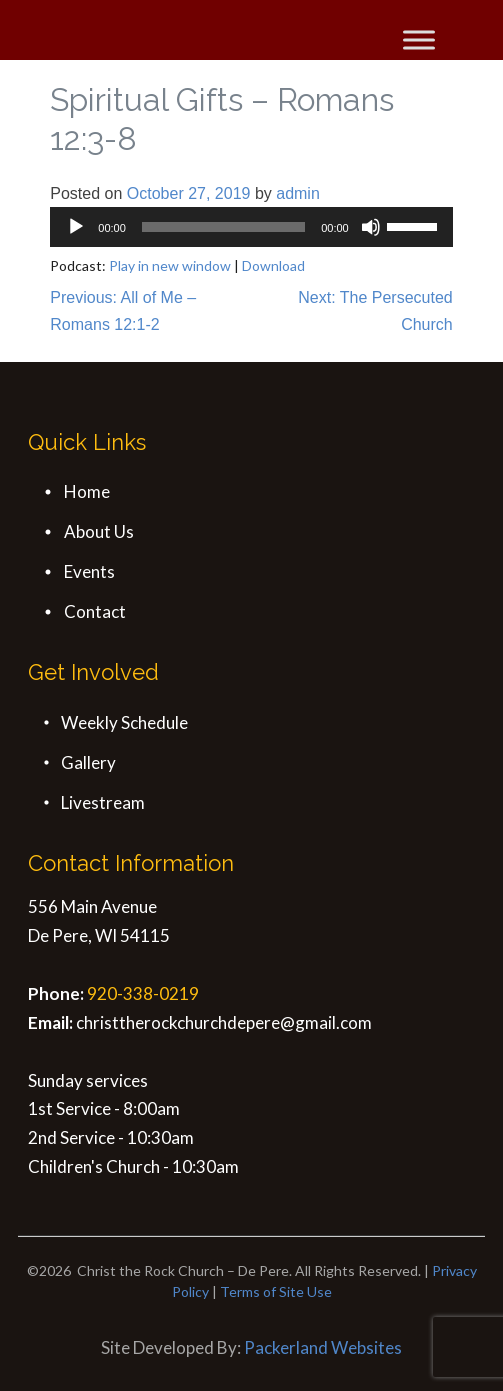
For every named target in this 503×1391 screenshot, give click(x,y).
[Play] (76, 227)
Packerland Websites (323, 1347)
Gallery (88, 762)
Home (87, 491)
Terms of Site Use (276, 1291)
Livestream (103, 802)
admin (298, 193)
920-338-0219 (143, 993)
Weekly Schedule (124, 722)
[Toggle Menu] (419, 39)
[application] (251, 227)
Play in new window (170, 265)
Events (89, 571)
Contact (95, 611)
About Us (99, 531)
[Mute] (371, 227)
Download (273, 265)
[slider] (223, 227)
